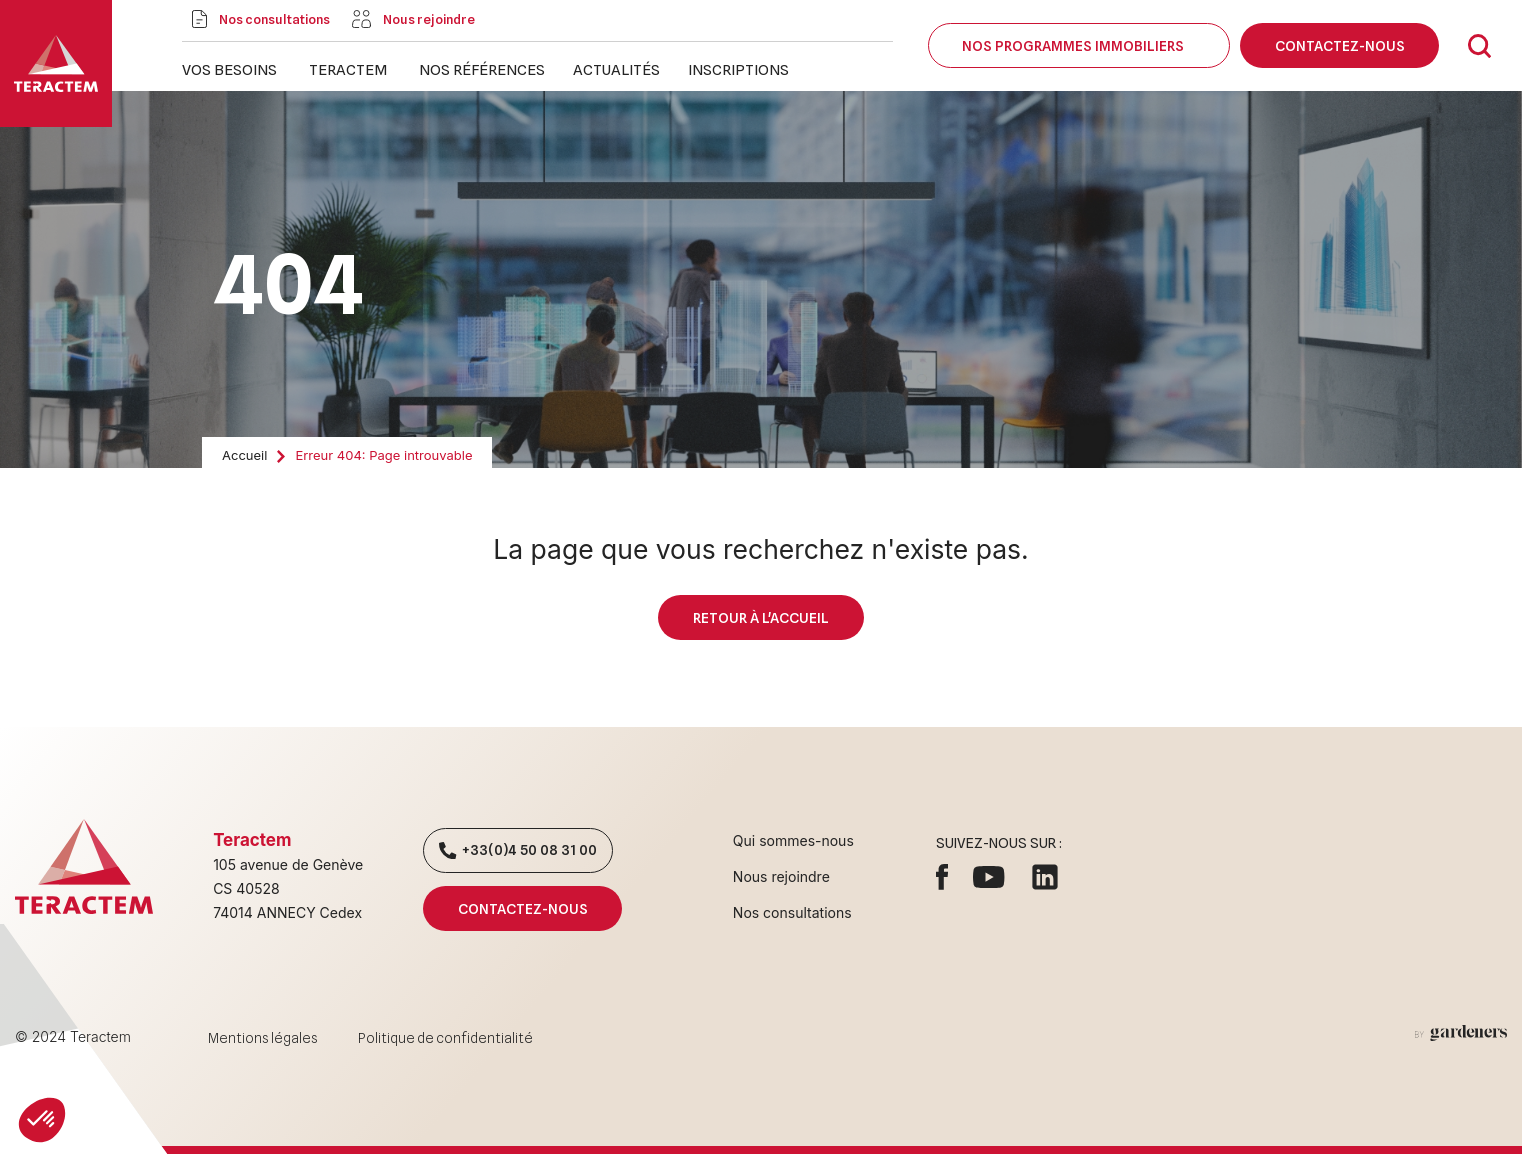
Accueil (244, 455)
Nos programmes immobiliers (1079, 45)
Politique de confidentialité (445, 1038)
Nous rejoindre (781, 876)
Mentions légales (263, 1038)
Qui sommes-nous (793, 840)
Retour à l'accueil (760, 617)
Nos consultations (792, 912)
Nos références (482, 70)
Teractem (348, 70)
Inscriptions (738, 70)
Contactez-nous (1339, 45)
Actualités (616, 70)
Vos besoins (229, 70)
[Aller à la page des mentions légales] (1461, 1033)
